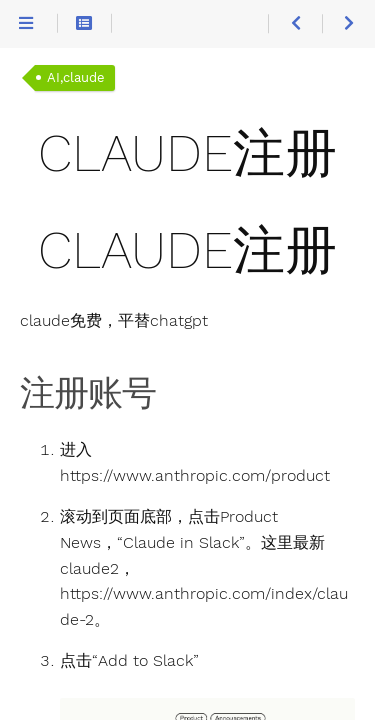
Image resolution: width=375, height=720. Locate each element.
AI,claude (76, 77)
